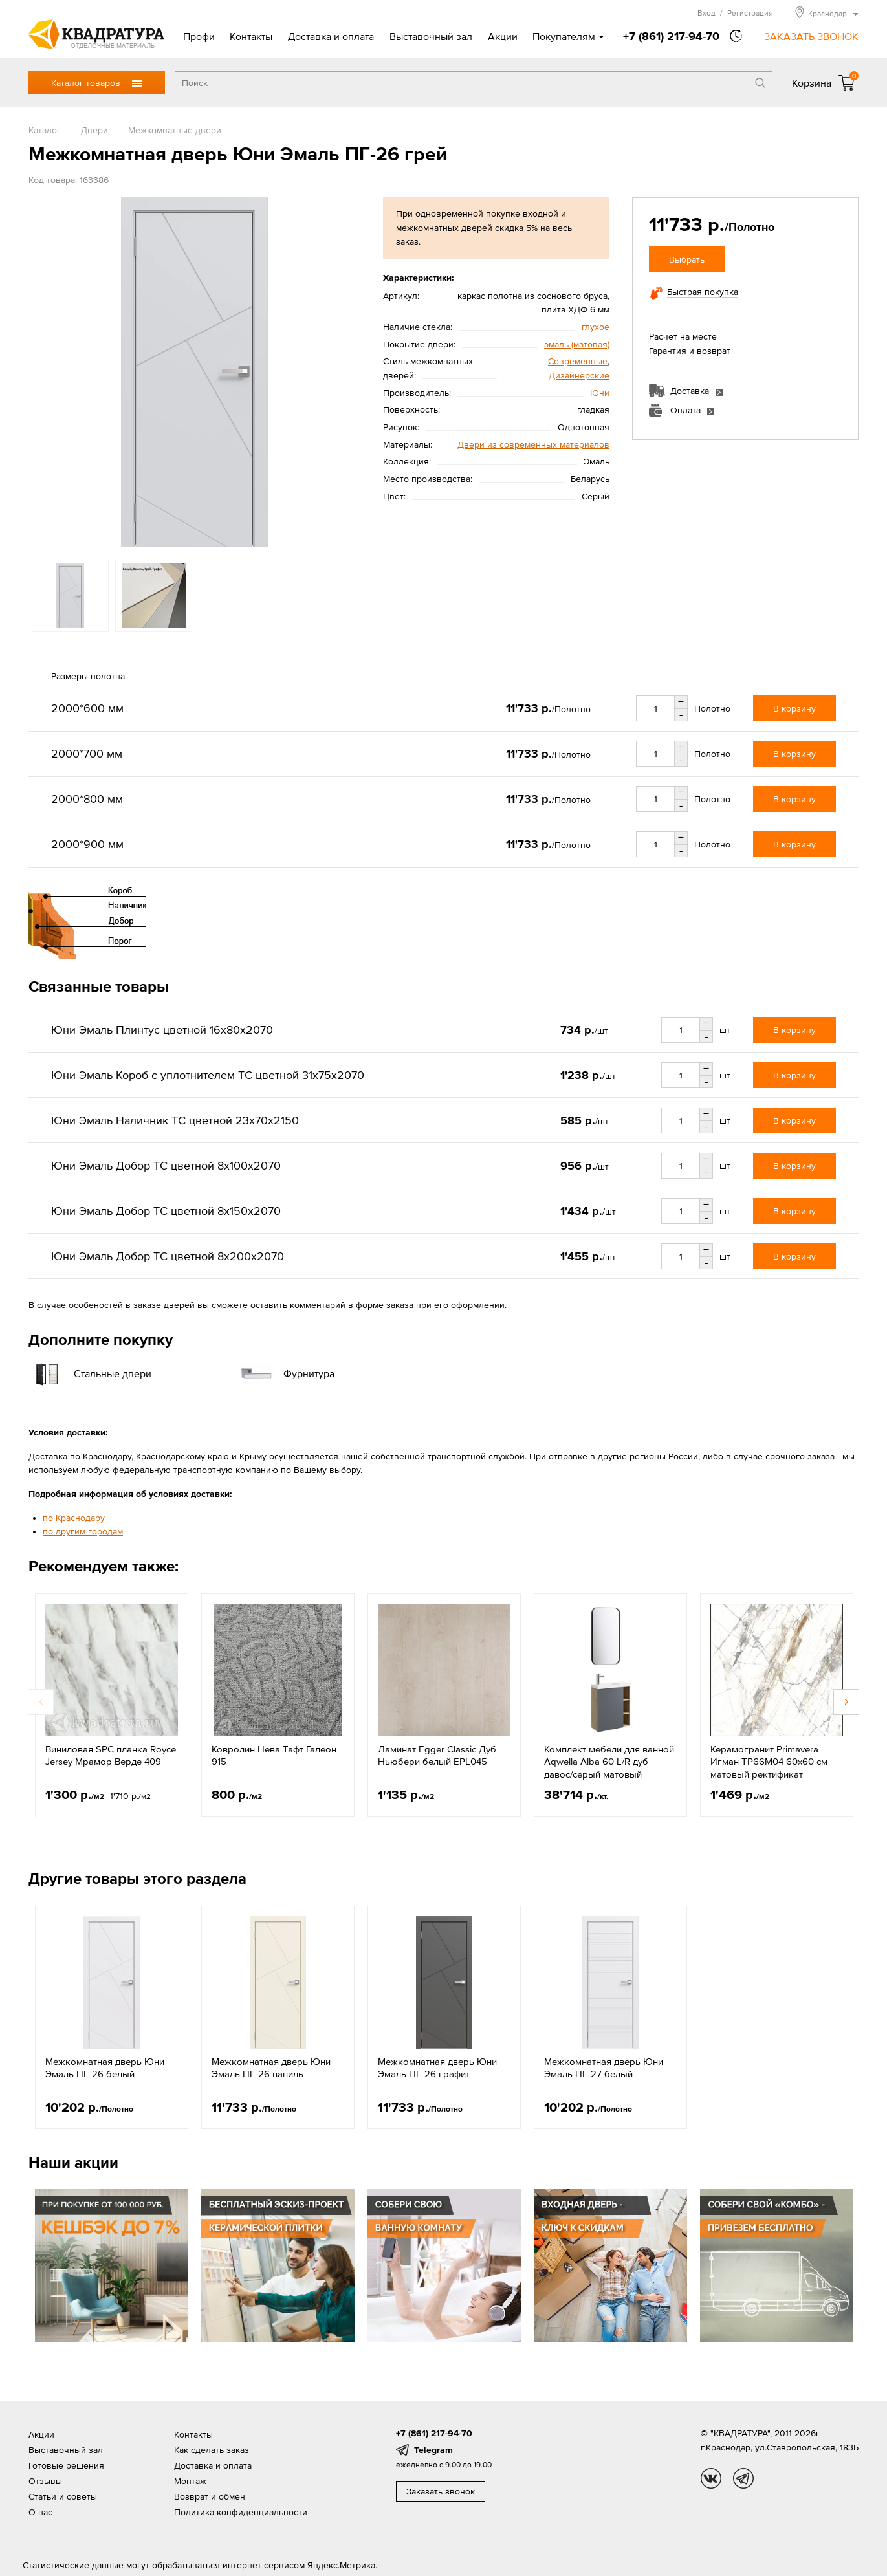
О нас (40, 2512)
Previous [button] (41, 1702)
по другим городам (83, 1531)
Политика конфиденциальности (240, 2512)
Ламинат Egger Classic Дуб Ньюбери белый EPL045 (437, 1755)
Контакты (251, 36)
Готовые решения (66, 2465)
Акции (503, 36)
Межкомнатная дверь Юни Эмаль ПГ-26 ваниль (271, 2068)
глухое (595, 327)
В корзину (794, 708)
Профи (199, 36)
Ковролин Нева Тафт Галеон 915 (274, 1755)
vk (711, 2478)
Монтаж (190, 2481)
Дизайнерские (579, 375)
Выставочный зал (430, 36)
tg (743, 2478)
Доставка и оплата (331, 36)
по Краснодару (74, 1517)
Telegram (433, 2450)
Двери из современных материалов (533, 444)
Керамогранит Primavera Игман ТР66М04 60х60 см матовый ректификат (768, 1761)
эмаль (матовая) (576, 344)
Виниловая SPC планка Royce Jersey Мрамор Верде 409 (110, 1755)
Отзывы (45, 2481)
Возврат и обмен (209, 2496)
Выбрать (687, 259)
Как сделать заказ (211, 2450)
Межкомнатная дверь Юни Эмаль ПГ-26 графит (437, 2068)
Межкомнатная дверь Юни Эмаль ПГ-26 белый (104, 2068)
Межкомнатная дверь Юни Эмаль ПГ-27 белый (603, 2068)
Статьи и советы (62, 2496)
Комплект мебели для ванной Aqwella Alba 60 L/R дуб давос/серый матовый (609, 1761)
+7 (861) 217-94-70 (671, 36)
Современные (578, 361)
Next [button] (846, 1702)
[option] (194, 372)
